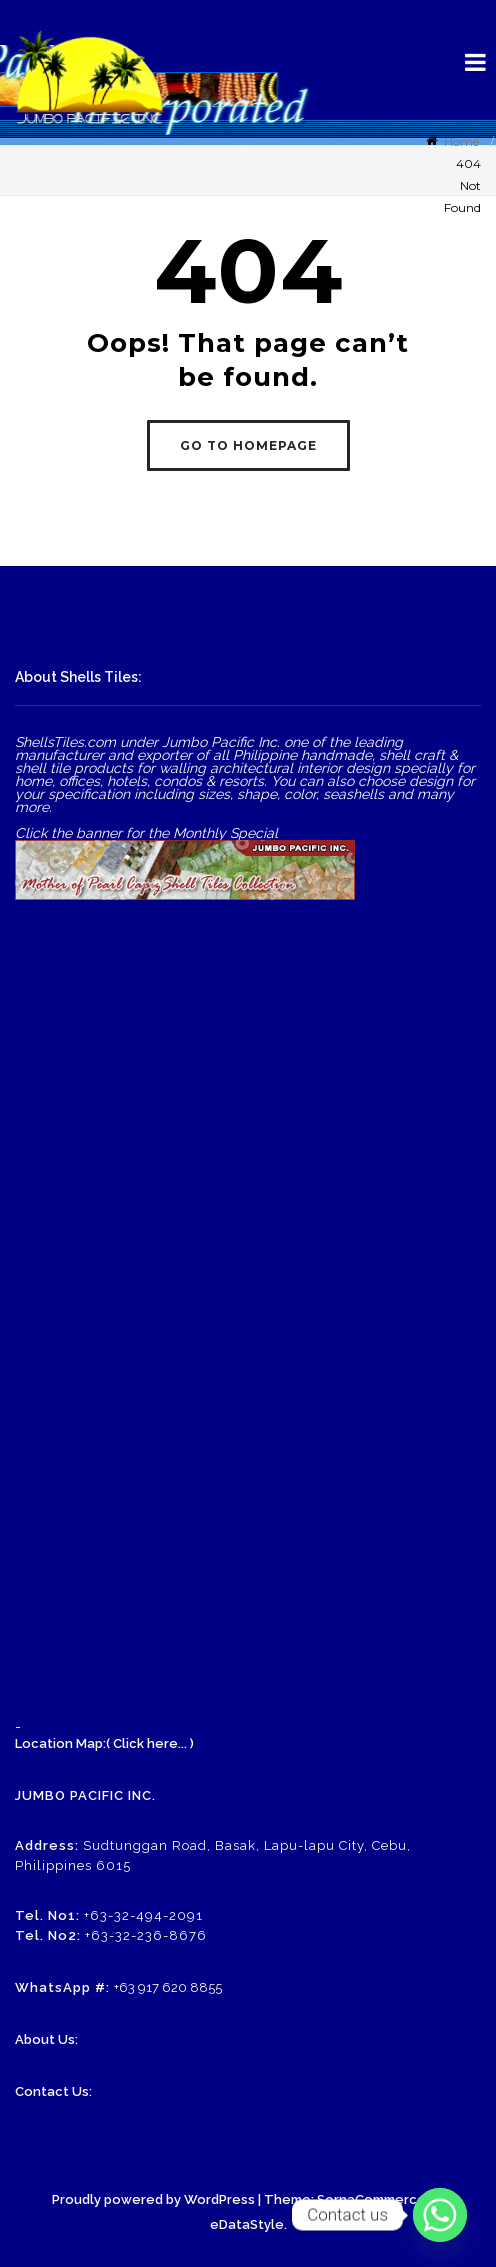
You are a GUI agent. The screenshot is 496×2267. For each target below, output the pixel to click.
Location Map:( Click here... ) (104, 1743)
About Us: (46, 2039)
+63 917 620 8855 (168, 1987)
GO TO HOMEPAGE (248, 445)
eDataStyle (247, 2224)
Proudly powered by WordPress (153, 2199)
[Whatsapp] (440, 2215)
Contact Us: (53, 2091)
